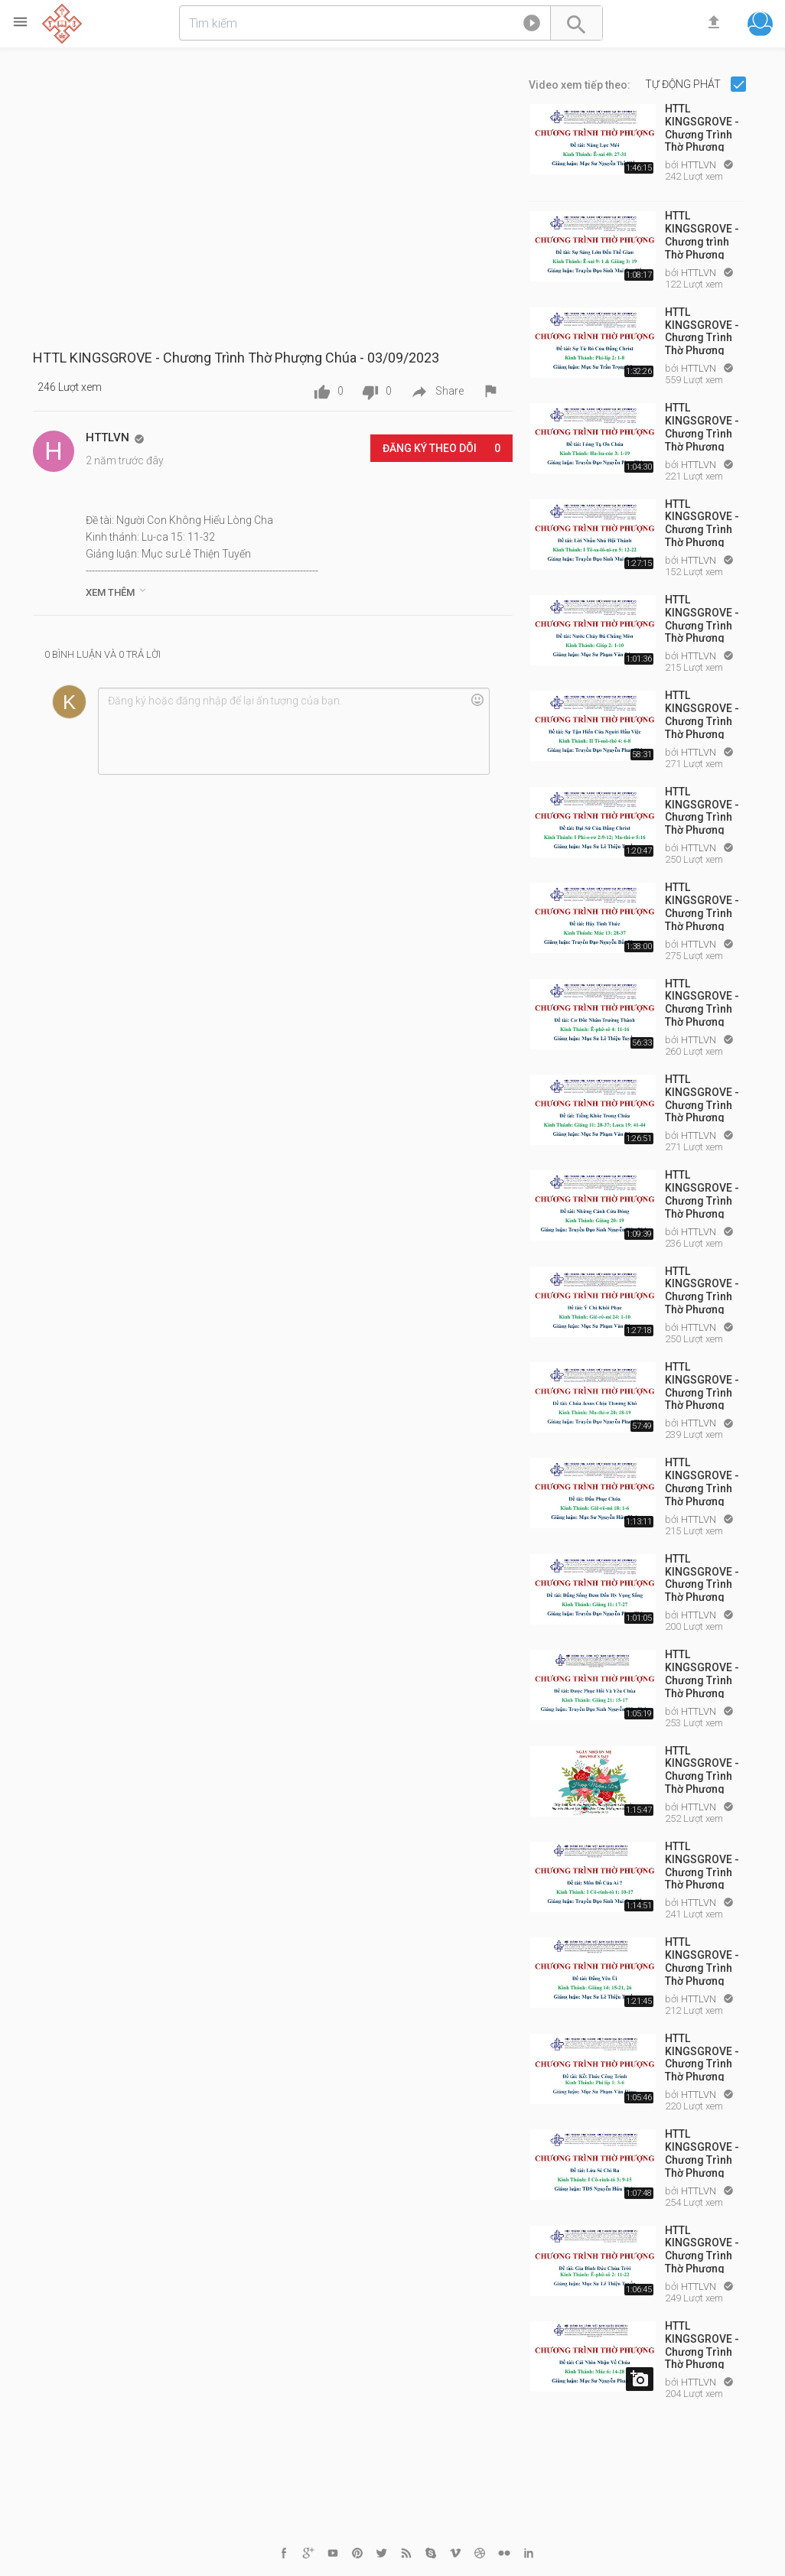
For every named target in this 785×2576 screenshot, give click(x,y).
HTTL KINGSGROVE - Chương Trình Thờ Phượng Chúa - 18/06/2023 (702, 2152)
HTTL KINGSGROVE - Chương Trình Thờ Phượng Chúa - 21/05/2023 (702, 1769)
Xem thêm (117, 591)
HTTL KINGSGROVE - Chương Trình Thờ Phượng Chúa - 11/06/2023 (702, 2056)
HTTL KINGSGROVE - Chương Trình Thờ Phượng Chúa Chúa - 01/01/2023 (702, 126)
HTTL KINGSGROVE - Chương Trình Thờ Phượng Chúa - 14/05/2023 (702, 1672)
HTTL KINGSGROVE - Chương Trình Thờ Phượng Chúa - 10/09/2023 (702, 2344)
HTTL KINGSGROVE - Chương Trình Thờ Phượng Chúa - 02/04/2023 (702, 1289)
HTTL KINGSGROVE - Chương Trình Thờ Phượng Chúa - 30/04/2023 (702, 1577)
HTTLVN (699, 165)
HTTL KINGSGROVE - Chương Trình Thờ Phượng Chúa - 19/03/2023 (702, 1097)
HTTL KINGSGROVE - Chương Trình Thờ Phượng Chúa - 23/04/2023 (702, 1480)
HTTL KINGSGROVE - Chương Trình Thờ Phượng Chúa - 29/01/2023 (702, 426)
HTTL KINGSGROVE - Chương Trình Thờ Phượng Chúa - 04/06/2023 (702, 1960)
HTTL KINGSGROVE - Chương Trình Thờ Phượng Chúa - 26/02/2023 (702, 809)
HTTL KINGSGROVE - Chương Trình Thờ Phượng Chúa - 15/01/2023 (702, 330)
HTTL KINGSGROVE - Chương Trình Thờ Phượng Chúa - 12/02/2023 (702, 618)
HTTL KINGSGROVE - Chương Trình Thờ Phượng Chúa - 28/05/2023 (702, 1864)
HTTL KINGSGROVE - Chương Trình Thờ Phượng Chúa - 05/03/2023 (702, 905)
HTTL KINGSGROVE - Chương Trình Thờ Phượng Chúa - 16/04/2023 (702, 1385)
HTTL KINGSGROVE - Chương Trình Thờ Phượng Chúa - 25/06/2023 (702, 2248)
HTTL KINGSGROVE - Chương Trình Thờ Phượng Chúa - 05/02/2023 (702, 522)
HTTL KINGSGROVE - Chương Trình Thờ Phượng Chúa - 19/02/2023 (702, 713)
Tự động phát (684, 84)
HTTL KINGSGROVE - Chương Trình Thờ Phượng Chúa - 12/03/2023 (702, 1001)
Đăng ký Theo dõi (441, 448)
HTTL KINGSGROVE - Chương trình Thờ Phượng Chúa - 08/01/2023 (702, 234)
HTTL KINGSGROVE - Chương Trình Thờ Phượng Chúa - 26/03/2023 (702, 1193)
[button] (532, 26)
